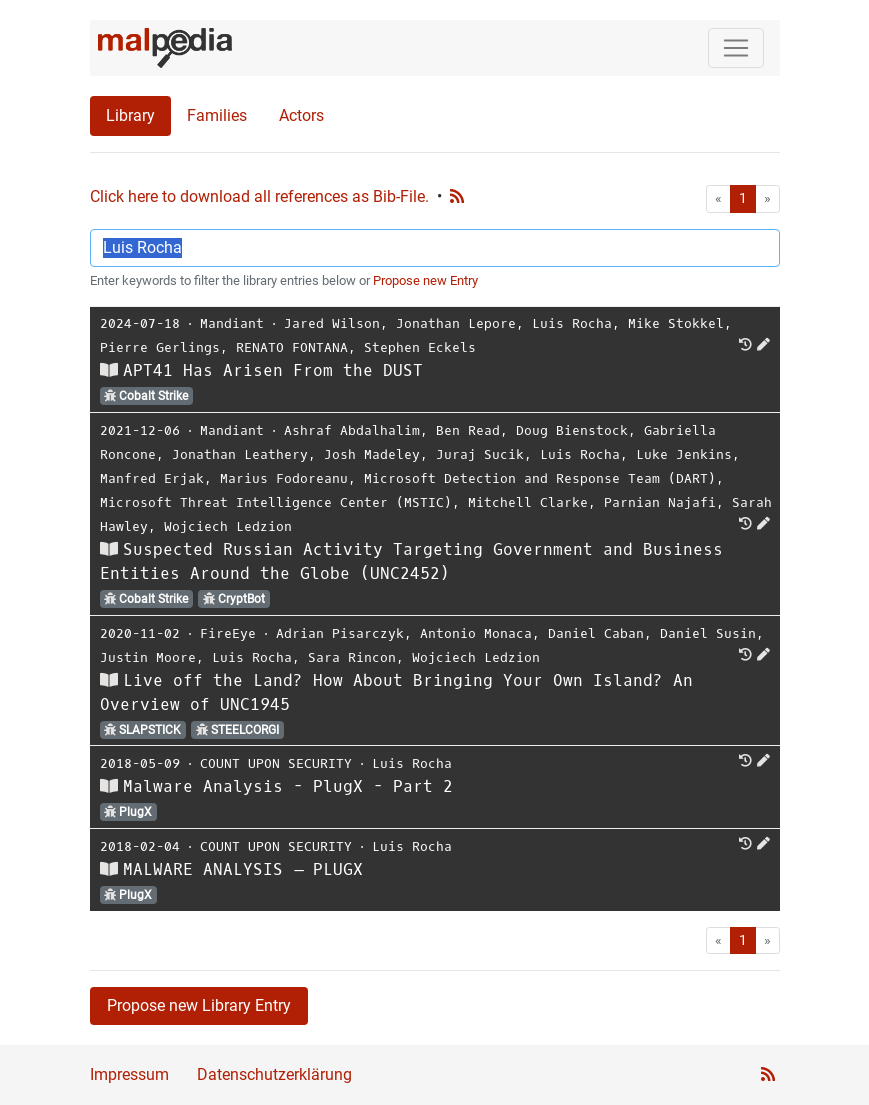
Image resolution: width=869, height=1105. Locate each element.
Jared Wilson (332, 323)
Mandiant (232, 323)
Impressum (129, 1074)
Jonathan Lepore (456, 323)
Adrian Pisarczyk (340, 633)
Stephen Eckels (420, 347)
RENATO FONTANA (292, 347)
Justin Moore (148, 657)
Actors (301, 115)
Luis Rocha (572, 323)
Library (130, 115)
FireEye (228, 633)
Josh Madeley (372, 454)
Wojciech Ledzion (228, 526)
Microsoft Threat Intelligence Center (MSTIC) (276, 502)
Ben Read (468, 430)
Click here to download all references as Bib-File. (259, 196)
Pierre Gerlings (160, 347)
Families (217, 115)
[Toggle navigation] (736, 48)
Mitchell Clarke (528, 502)
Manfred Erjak (152, 478)
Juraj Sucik (480, 454)
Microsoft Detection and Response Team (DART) (540, 478)
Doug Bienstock (572, 430)
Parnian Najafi (660, 502)
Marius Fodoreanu (284, 478)
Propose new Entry (425, 280)
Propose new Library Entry (199, 1005)
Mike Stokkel (676, 323)
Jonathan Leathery (240, 454)
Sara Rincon (352, 657)
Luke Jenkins (684, 454)
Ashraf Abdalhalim (352, 430)
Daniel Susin (708, 633)
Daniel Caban (596, 633)
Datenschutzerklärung (274, 1074)
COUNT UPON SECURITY (276, 763)
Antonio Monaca (476, 633)
